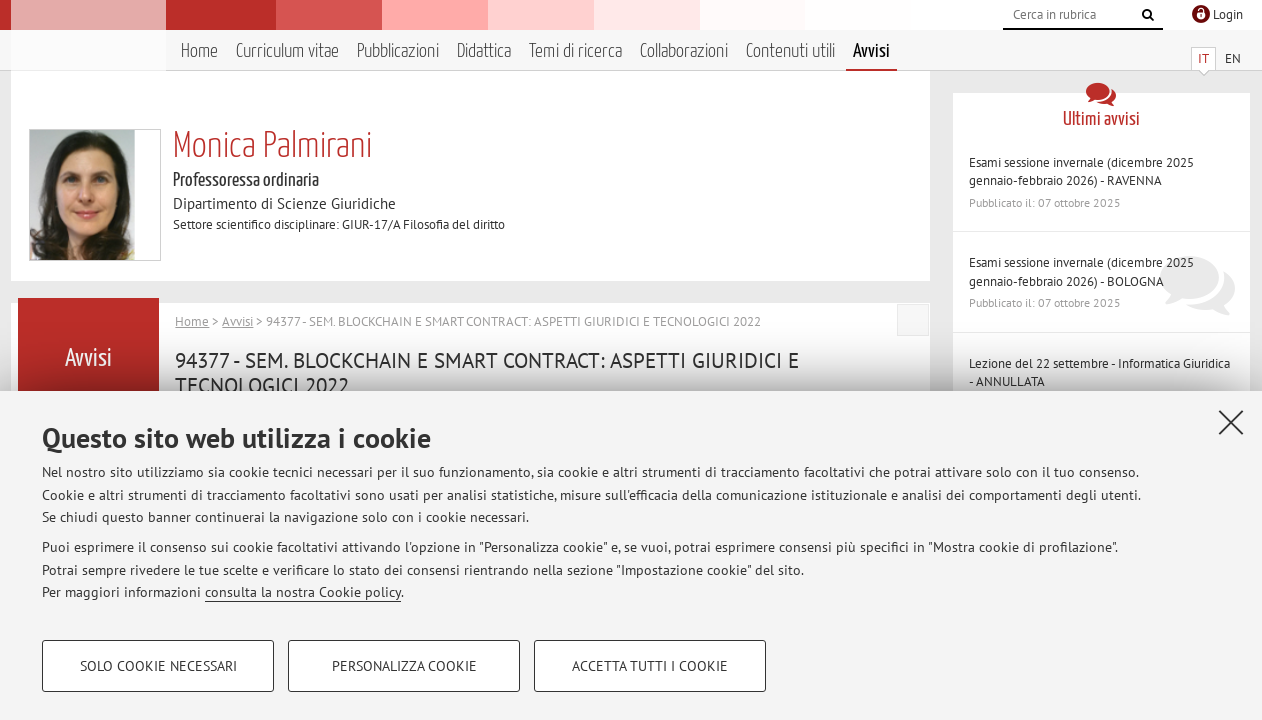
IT (1203, 58)
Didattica (484, 51)
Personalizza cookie (404, 666)
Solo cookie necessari (158, 666)
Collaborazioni (684, 51)
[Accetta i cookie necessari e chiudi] (1231, 422)
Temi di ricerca (575, 51)
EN (1233, 58)
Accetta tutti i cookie (650, 666)
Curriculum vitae (287, 51)
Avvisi (871, 51)
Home (199, 51)
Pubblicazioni (398, 51)
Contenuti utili (790, 51)
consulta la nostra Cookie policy (303, 592)
